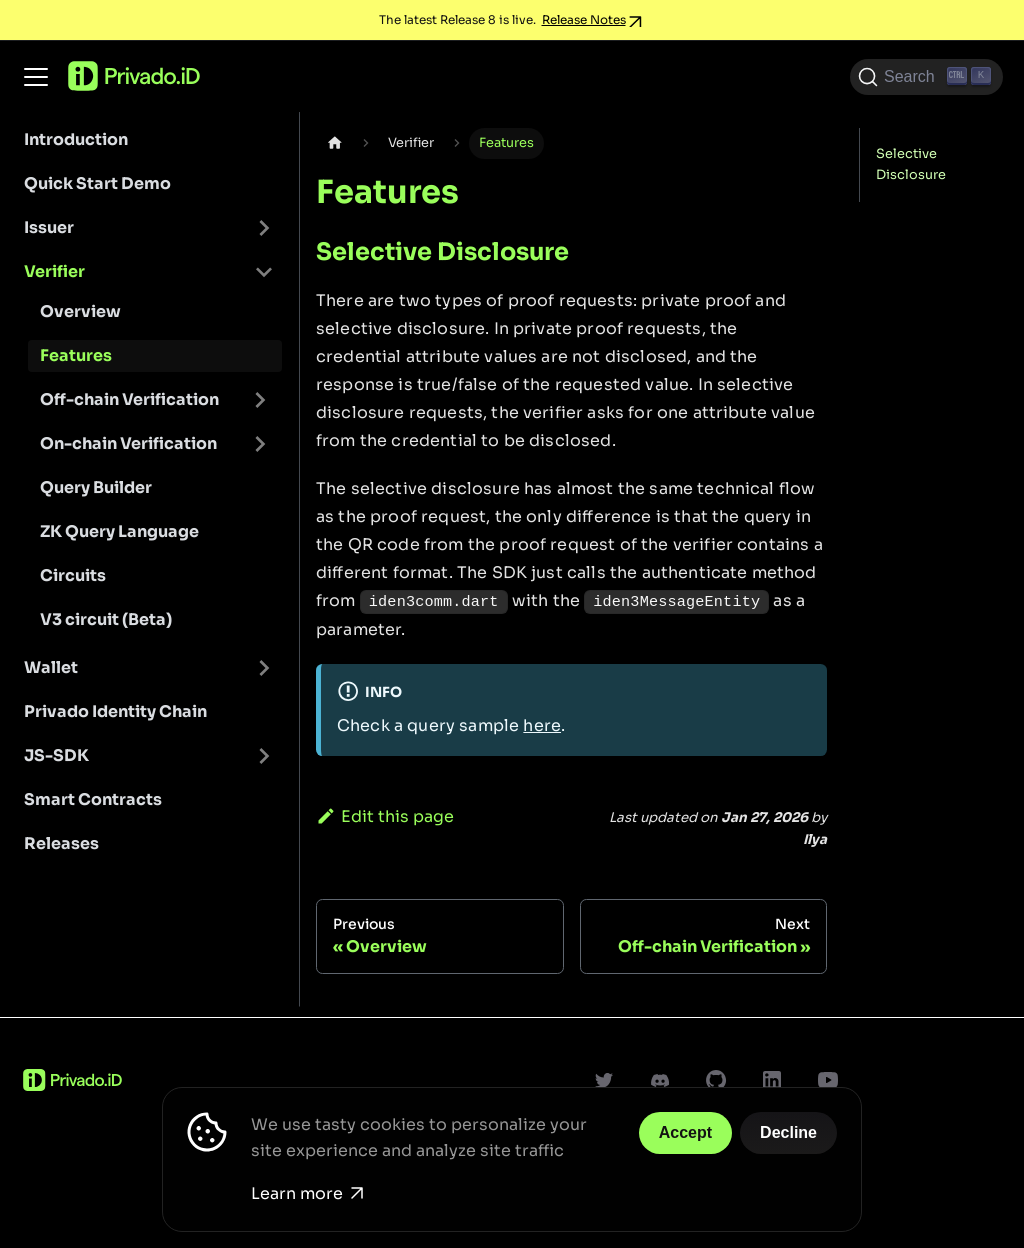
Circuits (73, 575)
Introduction (76, 139)
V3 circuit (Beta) (106, 619)
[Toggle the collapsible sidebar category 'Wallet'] (264, 668)
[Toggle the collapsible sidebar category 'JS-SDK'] (264, 756)
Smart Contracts (93, 799)
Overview (80, 311)
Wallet (51, 667)
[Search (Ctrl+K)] (926, 77)
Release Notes (584, 19)
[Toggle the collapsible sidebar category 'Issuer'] (264, 228)
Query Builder (96, 487)
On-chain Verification (128, 443)
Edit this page (385, 816)
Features (76, 355)
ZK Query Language (119, 531)
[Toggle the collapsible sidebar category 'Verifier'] (264, 272)
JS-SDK (56, 755)
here (542, 725)
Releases (61, 843)
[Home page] (335, 143)
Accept (685, 1132)
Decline (788, 1132)
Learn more (307, 1193)
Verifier (54, 271)
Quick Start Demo (97, 183)
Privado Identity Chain (115, 711)
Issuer (49, 227)
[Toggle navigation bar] (36, 77)
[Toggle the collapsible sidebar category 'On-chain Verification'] (260, 444)
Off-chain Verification (129, 399)
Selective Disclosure (911, 164)
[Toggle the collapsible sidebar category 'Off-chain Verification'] (260, 400)
